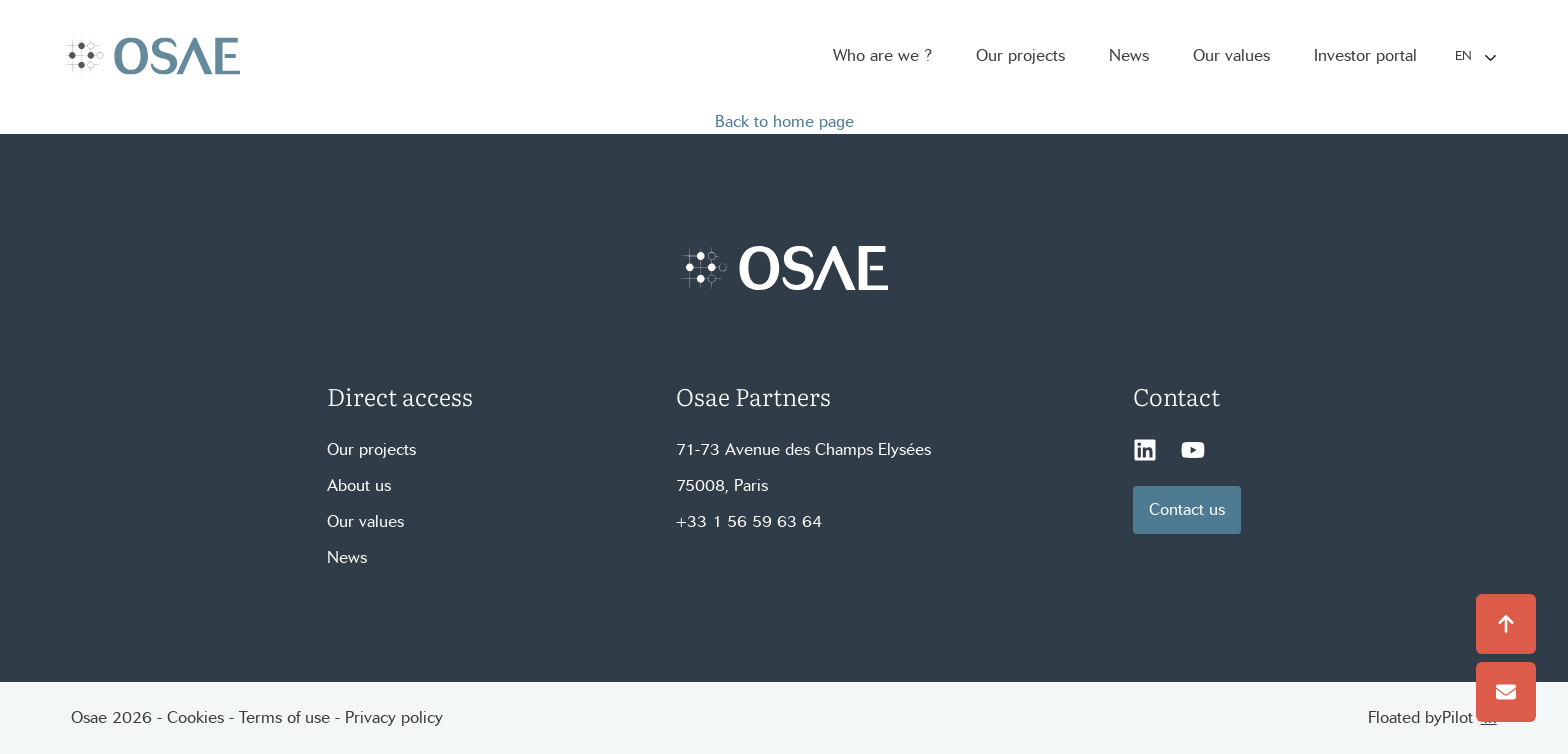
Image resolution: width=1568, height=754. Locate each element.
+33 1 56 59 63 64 (749, 521)
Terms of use (284, 717)
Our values (365, 521)
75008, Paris (722, 485)
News (347, 557)
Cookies (195, 717)
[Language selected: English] (1474, 56)
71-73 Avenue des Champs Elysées (803, 449)
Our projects (371, 449)
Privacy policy (394, 717)
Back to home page (784, 121)
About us (359, 485)
